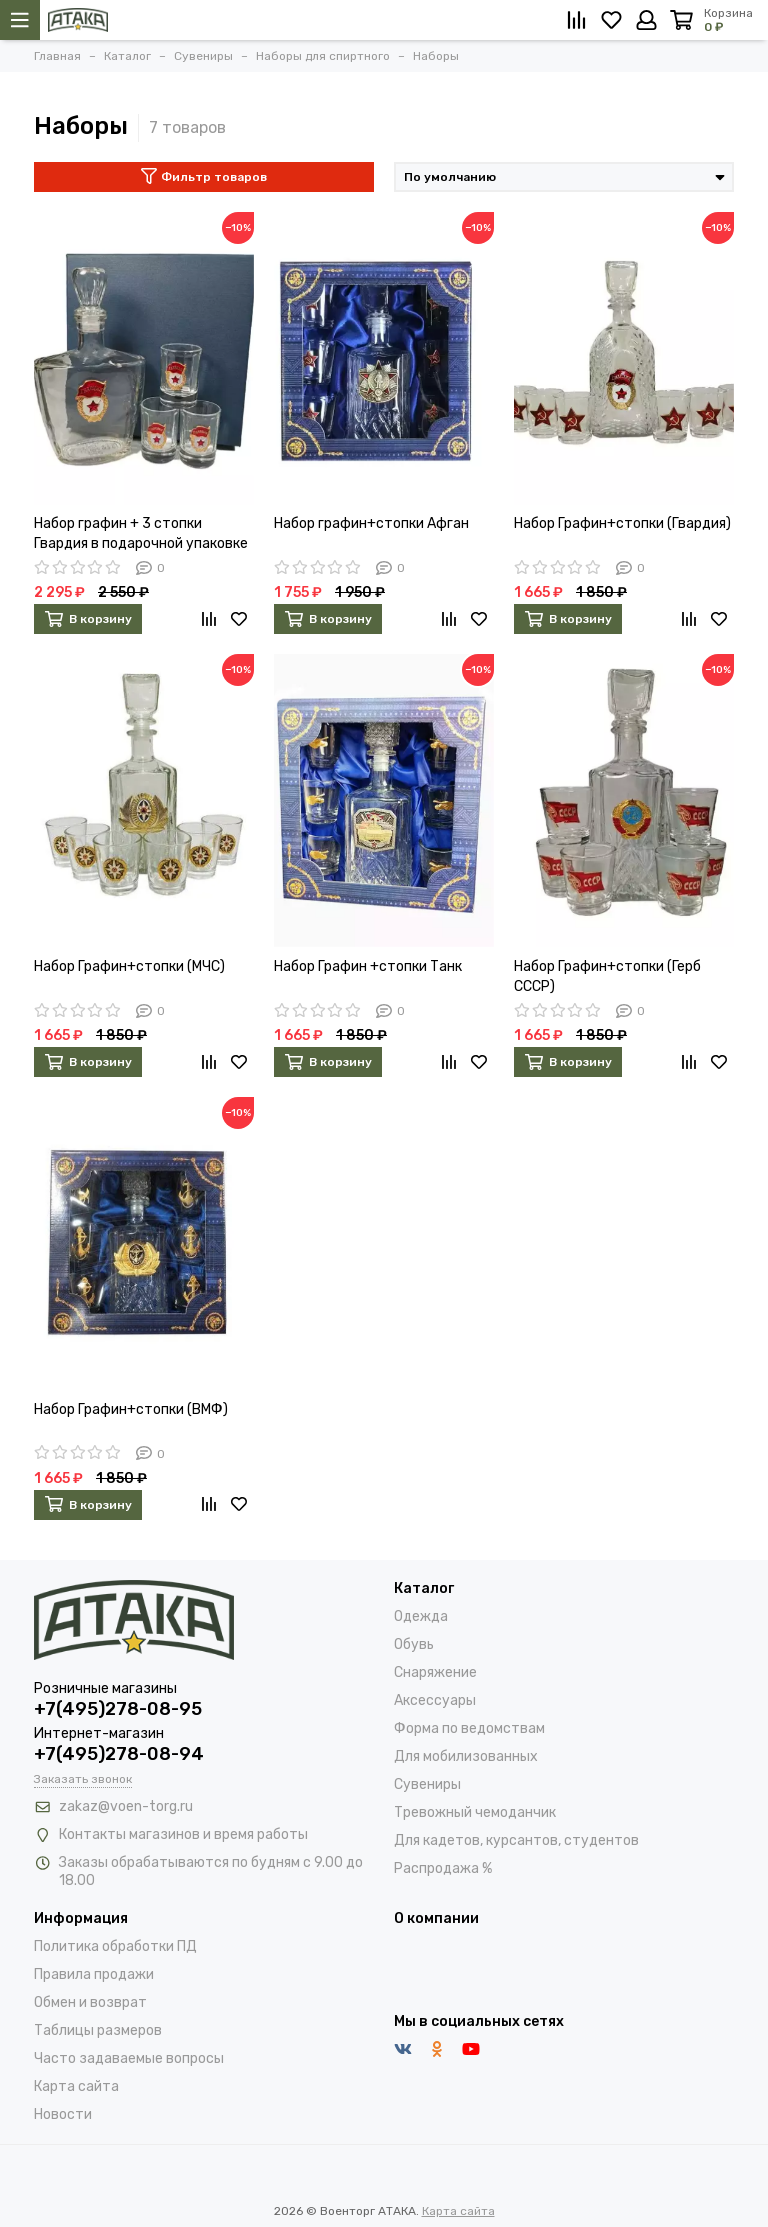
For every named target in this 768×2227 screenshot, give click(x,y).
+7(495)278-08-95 (118, 1709)
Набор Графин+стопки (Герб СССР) (607, 976)
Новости (63, 2114)
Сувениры (427, 1784)
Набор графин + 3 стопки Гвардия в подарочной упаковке (141, 533)
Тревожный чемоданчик (475, 1812)
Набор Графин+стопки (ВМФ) (131, 1409)
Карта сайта (76, 2086)
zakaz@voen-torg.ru (126, 1806)
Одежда (421, 1616)
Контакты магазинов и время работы (183, 1834)
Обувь (414, 1644)
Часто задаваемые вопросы (129, 2058)
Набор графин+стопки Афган (371, 523)
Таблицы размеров (98, 2030)
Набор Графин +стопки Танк (368, 966)
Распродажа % (443, 1868)
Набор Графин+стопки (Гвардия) (622, 523)
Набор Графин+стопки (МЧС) (129, 966)
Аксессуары (435, 1700)
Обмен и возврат (90, 2002)
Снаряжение (435, 1672)
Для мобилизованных (466, 1756)
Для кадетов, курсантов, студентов (516, 1840)
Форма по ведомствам (469, 1728)
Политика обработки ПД (115, 1946)
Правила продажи (94, 1974)
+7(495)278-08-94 (119, 1754)
